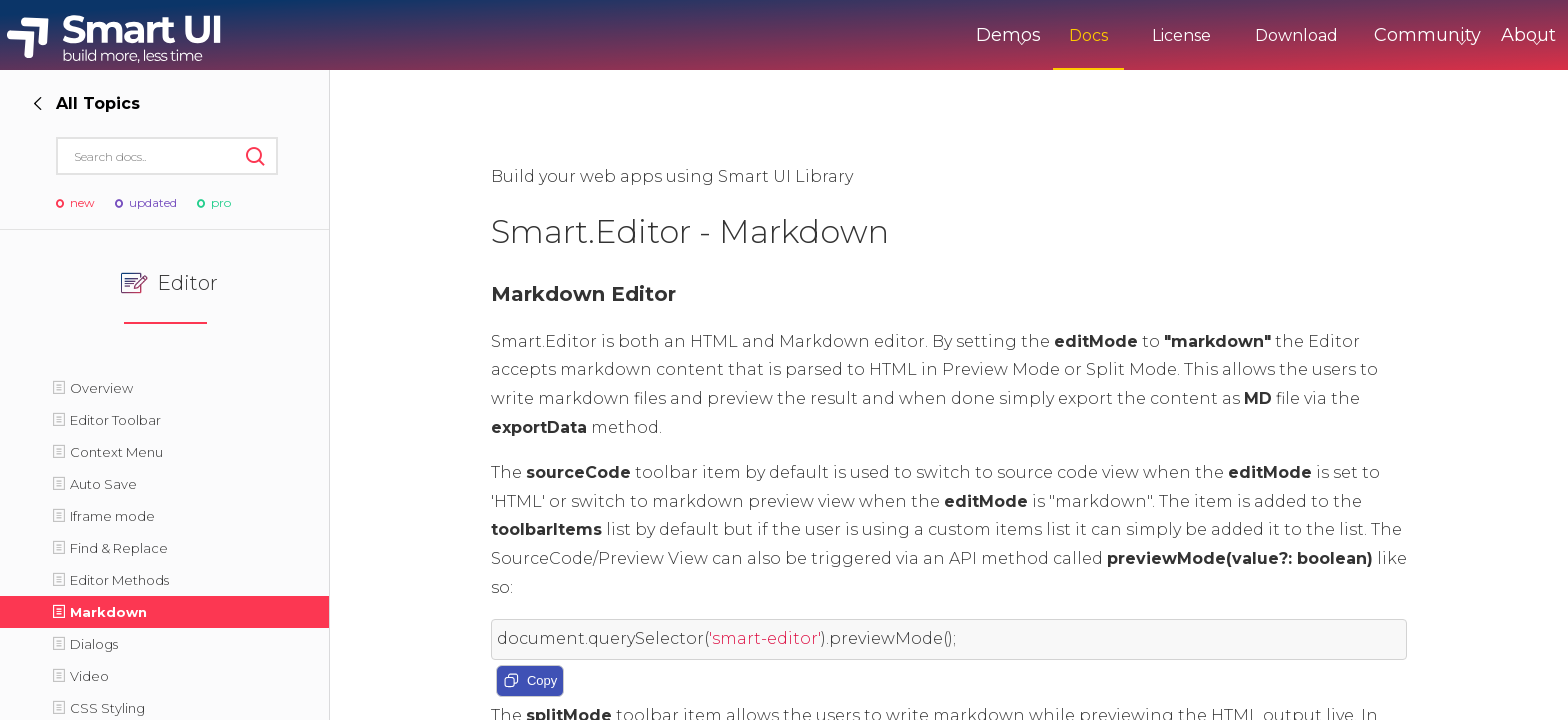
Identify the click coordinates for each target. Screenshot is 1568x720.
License (1098, 35)
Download (1213, 35)
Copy (530, 682)
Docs (1005, 35)
